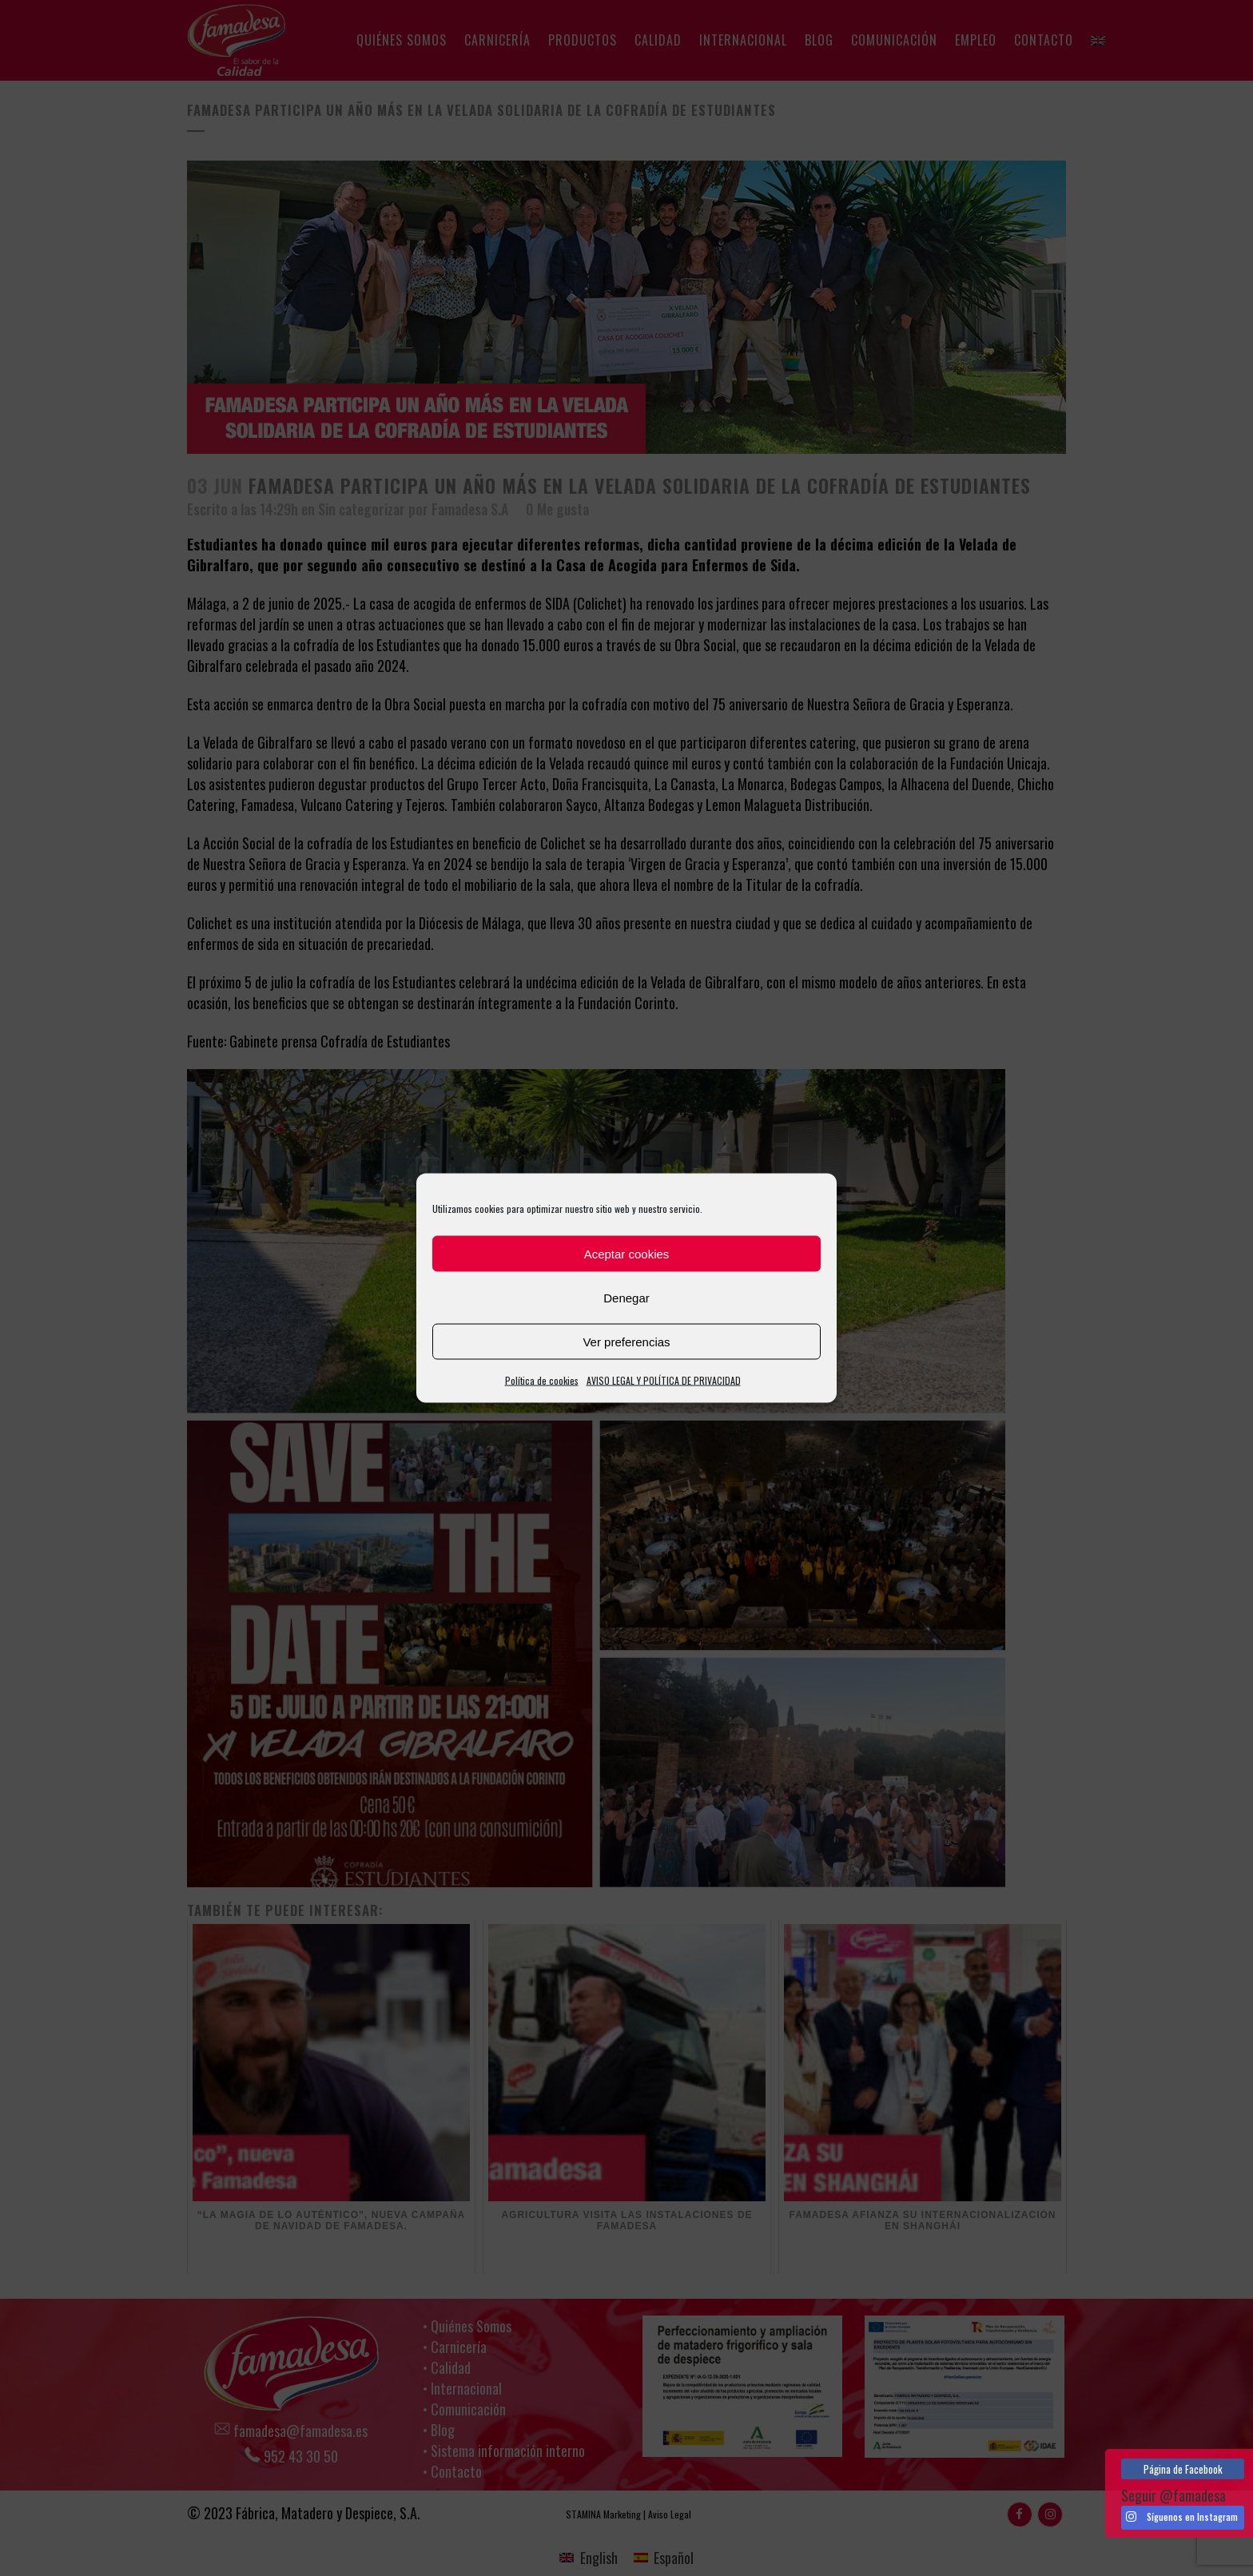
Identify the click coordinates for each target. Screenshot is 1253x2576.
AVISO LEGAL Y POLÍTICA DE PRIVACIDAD (664, 1380)
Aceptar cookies (627, 1253)
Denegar (626, 1297)
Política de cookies (542, 1380)
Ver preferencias (626, 1341)
